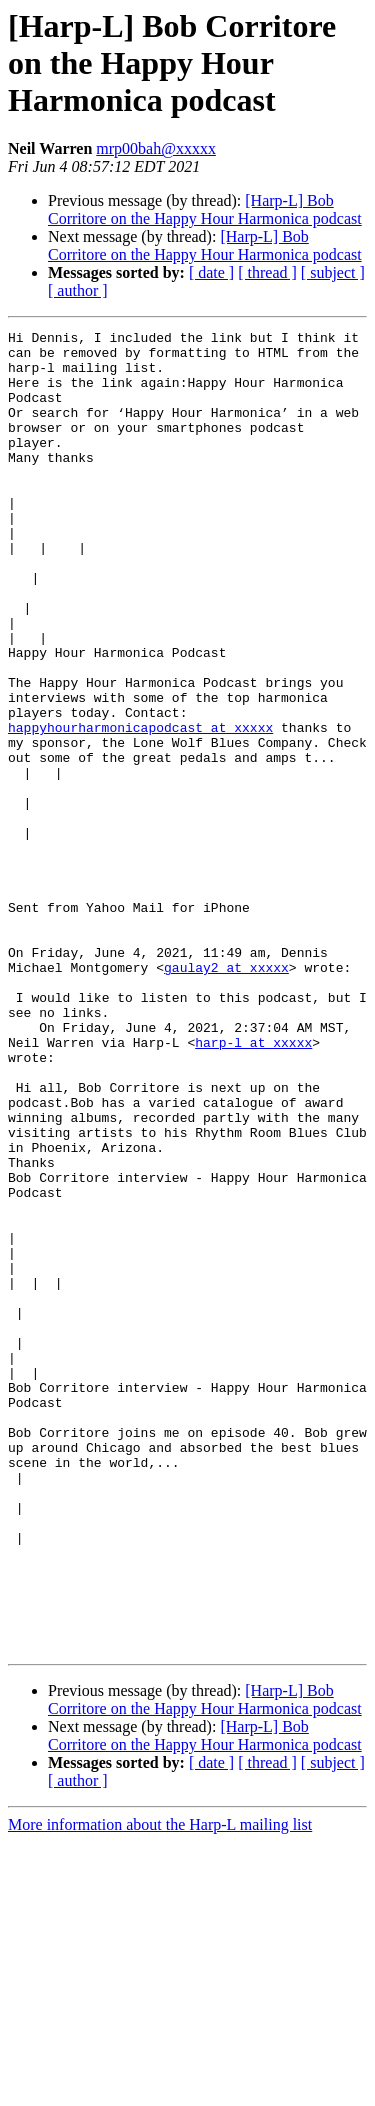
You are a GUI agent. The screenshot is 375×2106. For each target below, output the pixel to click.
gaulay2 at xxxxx (226, 1096)
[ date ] (211, 272)
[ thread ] (267, 272)
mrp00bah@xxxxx (156, 148)
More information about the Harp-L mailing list (160, 2088)
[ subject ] (333, 272)
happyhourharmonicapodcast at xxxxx (140, 808)
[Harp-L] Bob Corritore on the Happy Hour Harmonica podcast (205, 209)
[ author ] (78, 290)
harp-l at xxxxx (253, 1186)
